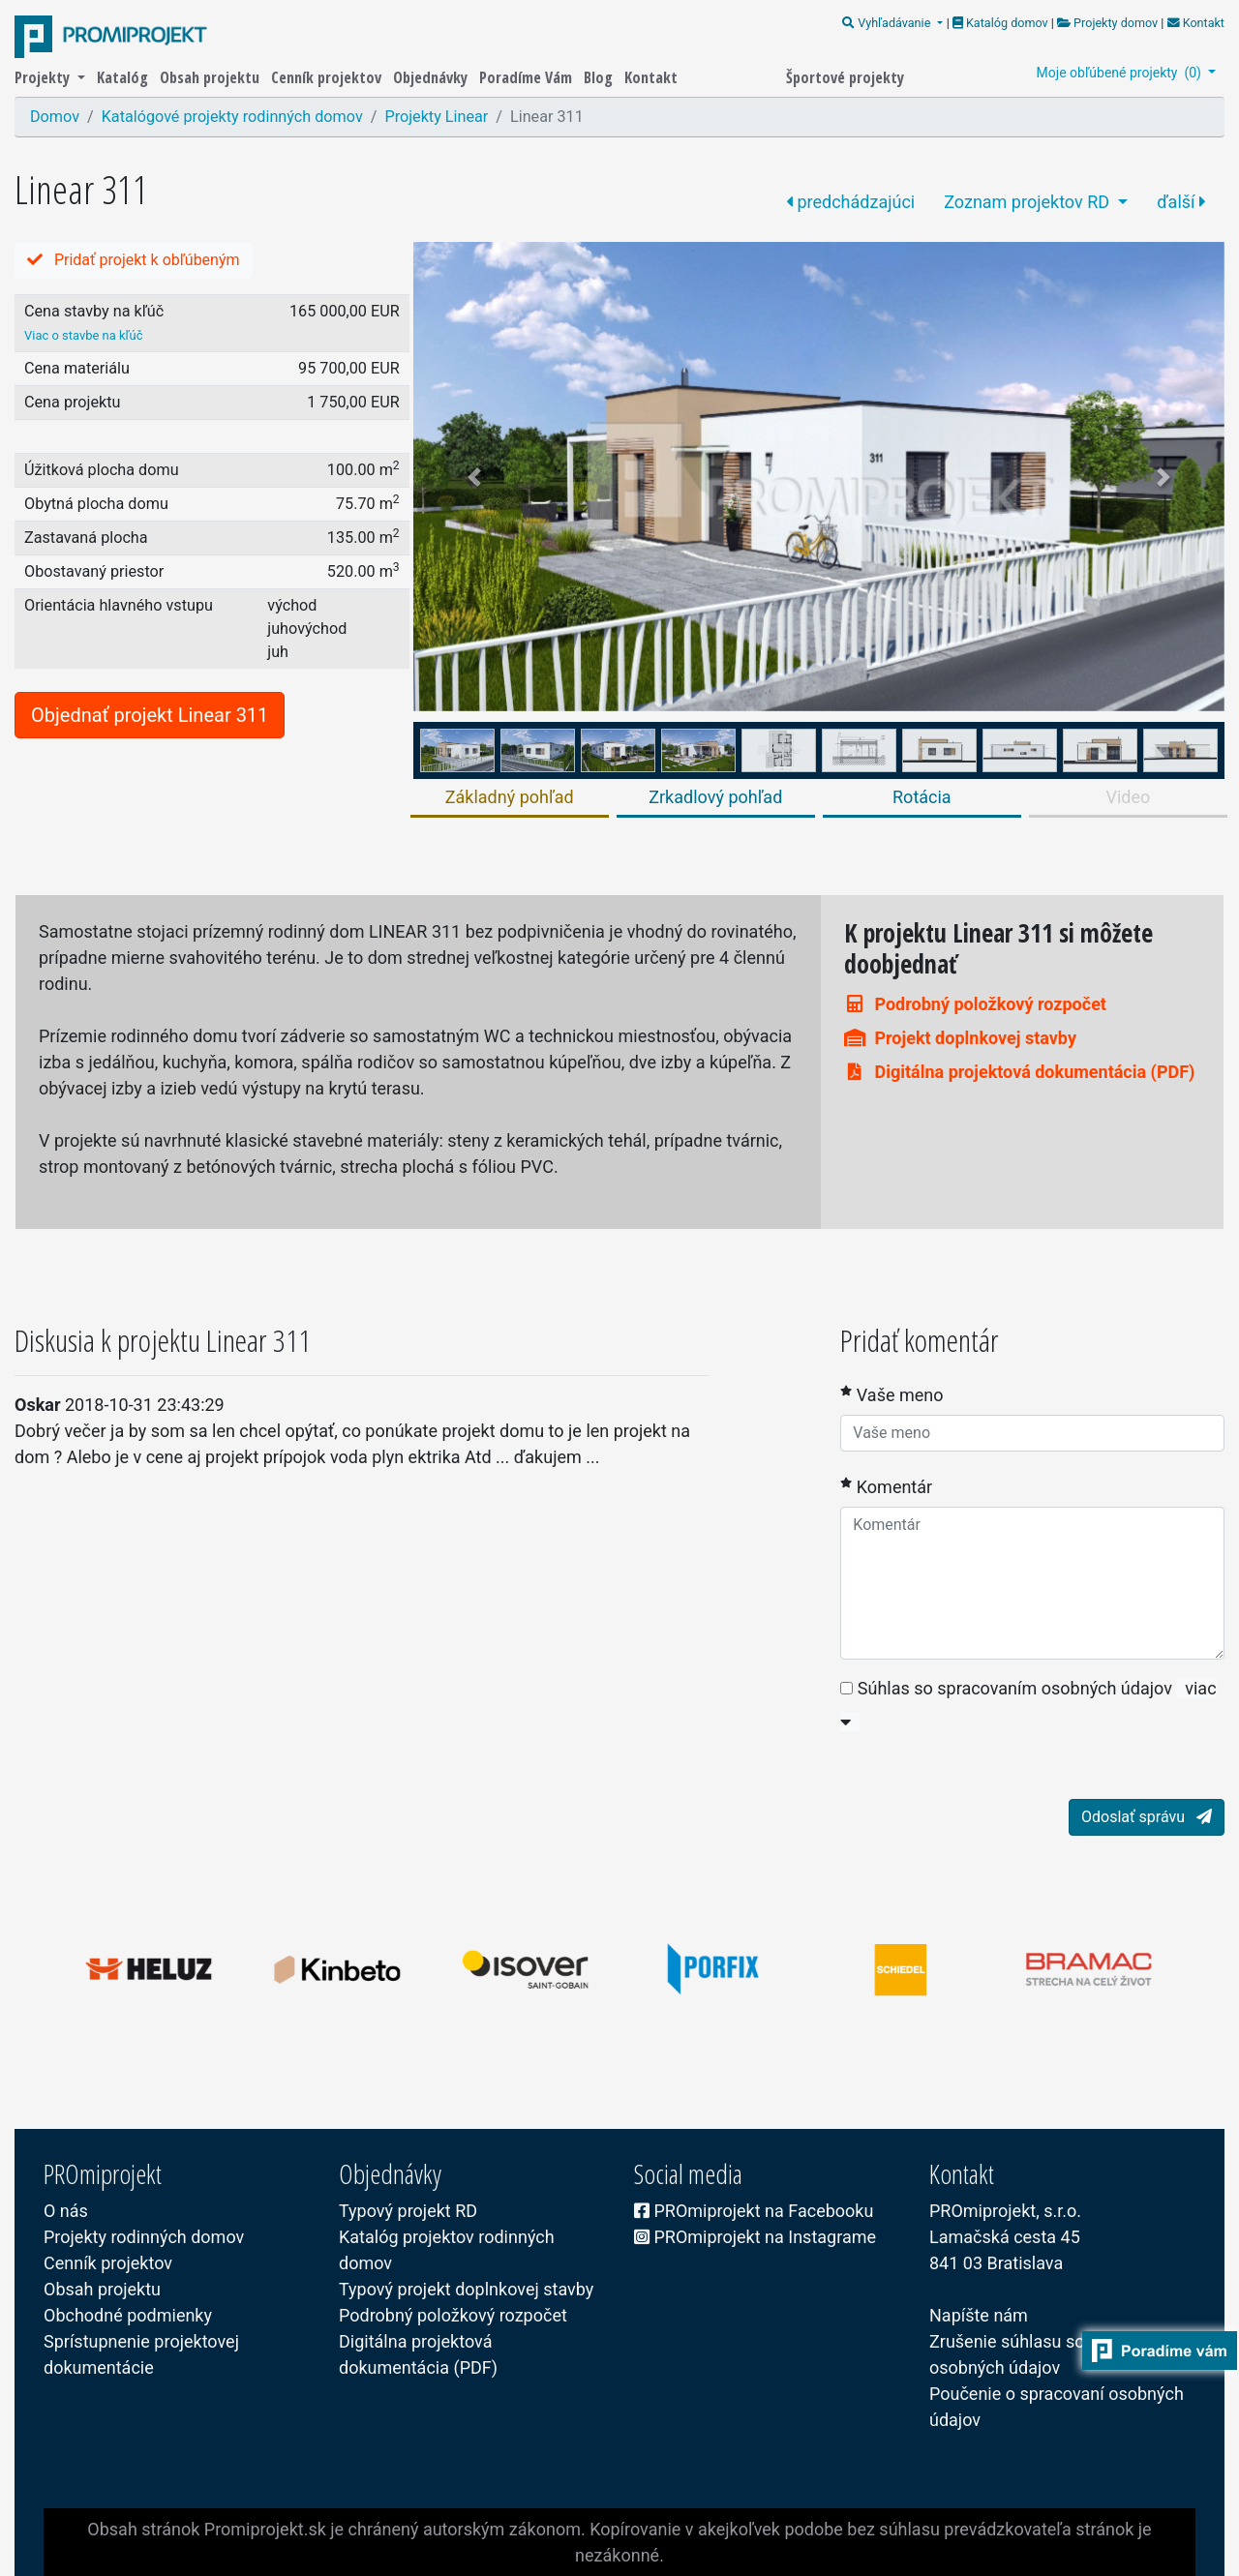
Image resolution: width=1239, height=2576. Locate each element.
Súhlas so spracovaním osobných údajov (1006, 1688)
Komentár (886, 1485)
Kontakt (1193, 22)
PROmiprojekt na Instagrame (755, 2237)
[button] (474, 476)
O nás (66, 2211)
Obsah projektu (211, 77)
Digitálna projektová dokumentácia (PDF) (1019, 1072)
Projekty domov (1107, 22)
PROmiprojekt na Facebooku (753, 2211)
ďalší (1181, 202)
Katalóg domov (1001, 22)
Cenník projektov (328, 77)
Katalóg (124, 77)
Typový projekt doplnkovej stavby (466, 2289)
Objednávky (432, 77)
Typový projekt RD (408, 2211)
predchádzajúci (850, 202)
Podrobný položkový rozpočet (975, 1004)
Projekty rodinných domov (144, 2237)
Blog (600, 77)
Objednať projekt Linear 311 (149, 715)
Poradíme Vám (527, 77)
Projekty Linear (436, 116)
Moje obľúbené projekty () (1121, 72)
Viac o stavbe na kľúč (83, 335)
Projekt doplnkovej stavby (960, 1038)
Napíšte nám (978, 2315)
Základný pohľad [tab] (509, 797)
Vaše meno (891, 1393)
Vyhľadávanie (887, 22)
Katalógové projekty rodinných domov (232, 116)
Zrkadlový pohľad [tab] (715, 797)
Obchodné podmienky (128, 2315)
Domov (54, 116)
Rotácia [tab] (922, 797)
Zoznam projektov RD (1028, 202)
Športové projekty (845, 77)
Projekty (44, 77)
